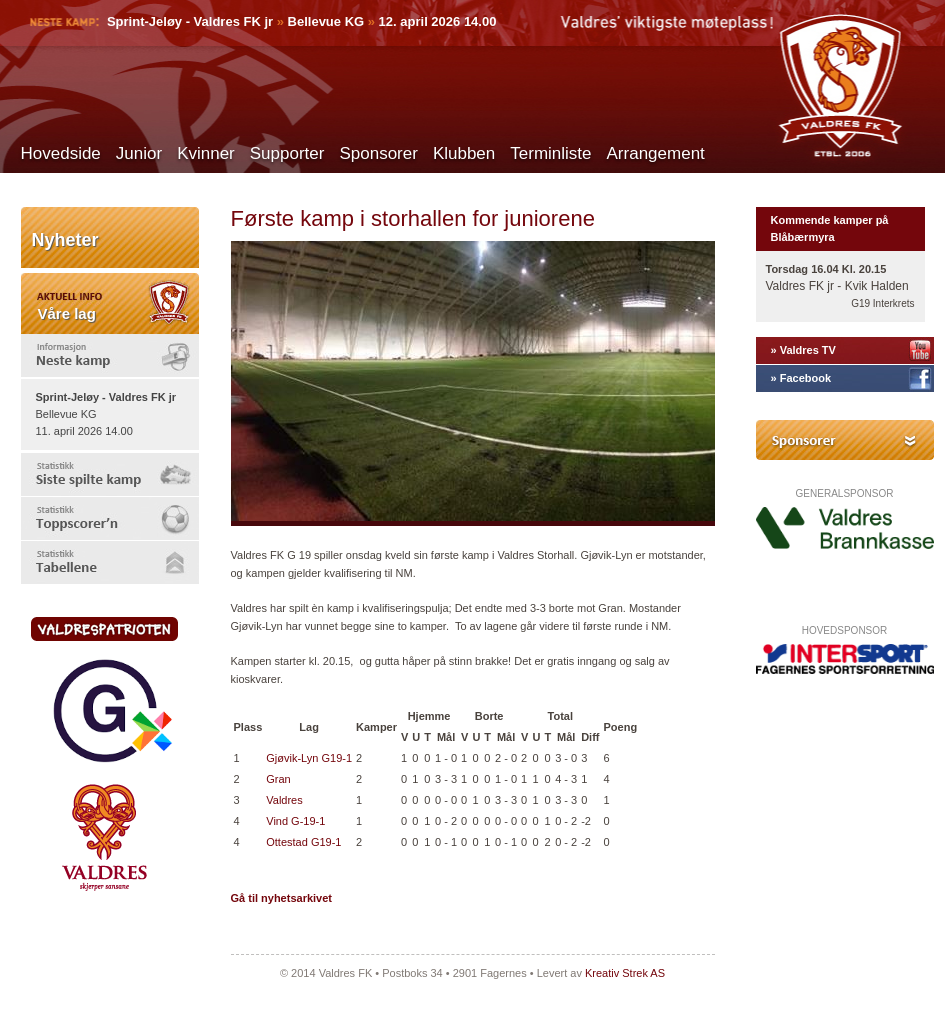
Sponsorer (378, 153)
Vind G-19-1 (295, 821)
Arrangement (656, 153)
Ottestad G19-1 (303, 842)
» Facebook (801, 378)
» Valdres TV (803, 350)
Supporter (287, 153)
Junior (139, 153)
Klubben (464, 153)
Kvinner (206, 153)
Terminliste (550, 153)
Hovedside (61, 153)
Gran (278, 779)
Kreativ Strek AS (625, 973)
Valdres (284, 800)
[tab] (110, 355)
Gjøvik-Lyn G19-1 (309, 758)
